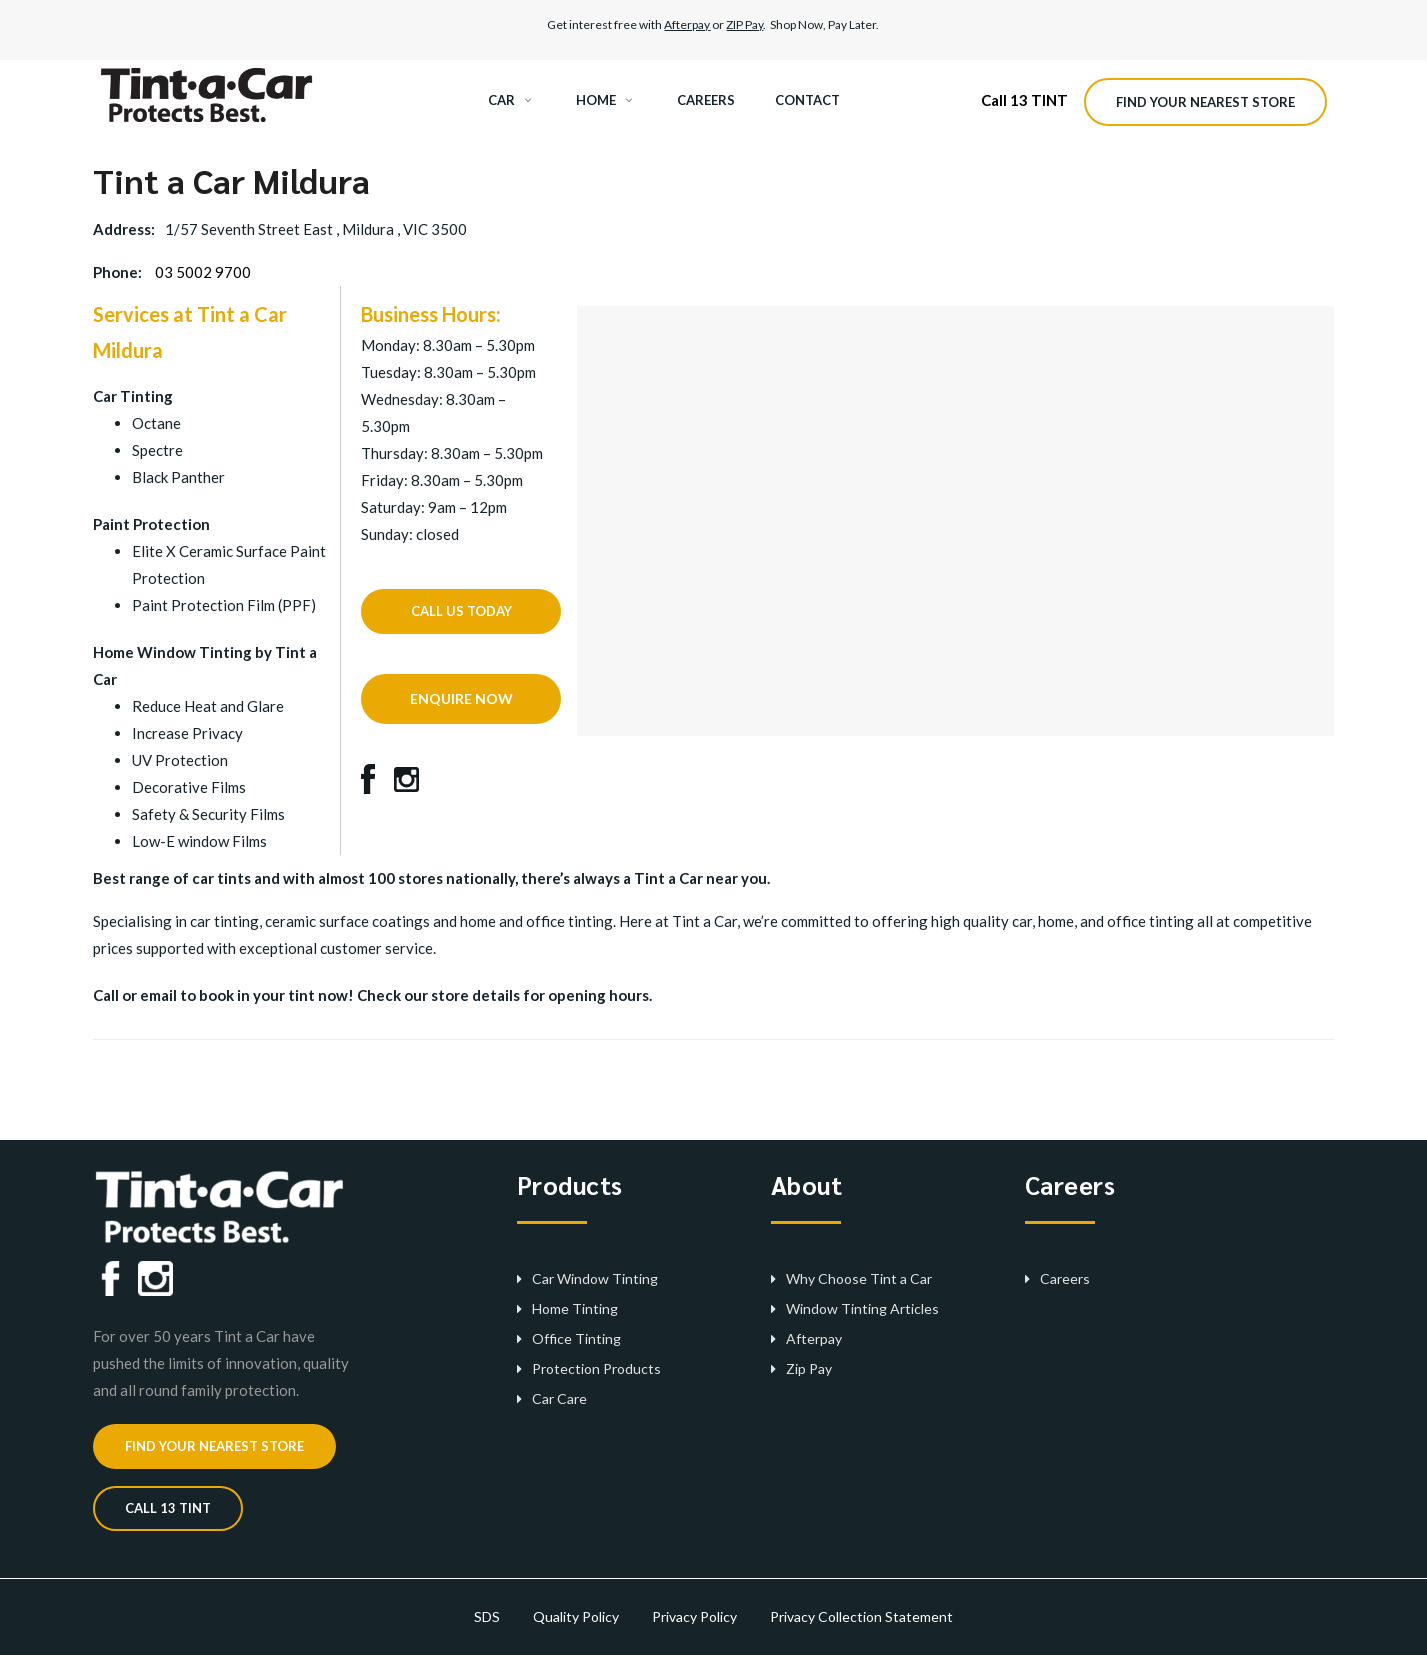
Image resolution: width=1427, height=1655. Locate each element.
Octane (156, 423)
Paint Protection (151, 524)
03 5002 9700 (203, 272)
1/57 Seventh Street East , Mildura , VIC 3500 (316, 229)
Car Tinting (133, 396)
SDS (487, 1616)
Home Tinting (575, 1308)
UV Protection (180, 760)
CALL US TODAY (461, 611)
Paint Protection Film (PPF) (224, 605)
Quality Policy (576, 1616)
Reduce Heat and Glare (208, 706)
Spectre (157, 450)
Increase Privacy (187, 733)
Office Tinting (576, 1338)
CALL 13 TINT (168, 1508)
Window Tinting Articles (862, 1308)
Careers (1065, 1278)
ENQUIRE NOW (461, 698)
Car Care (559, 1398)
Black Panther (178, 477)
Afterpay (687, 24)
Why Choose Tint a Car (859, 1278)
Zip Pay (809, 1368)
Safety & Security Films (208, 814)
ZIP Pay (744, 24)
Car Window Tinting (595, 1278)
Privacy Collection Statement (861, 1616)
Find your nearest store (1205, 102)
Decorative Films (189, 787)
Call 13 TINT (1024, 100)
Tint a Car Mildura (231, 180)
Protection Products (596, 1368)
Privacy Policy (694, 1616)
